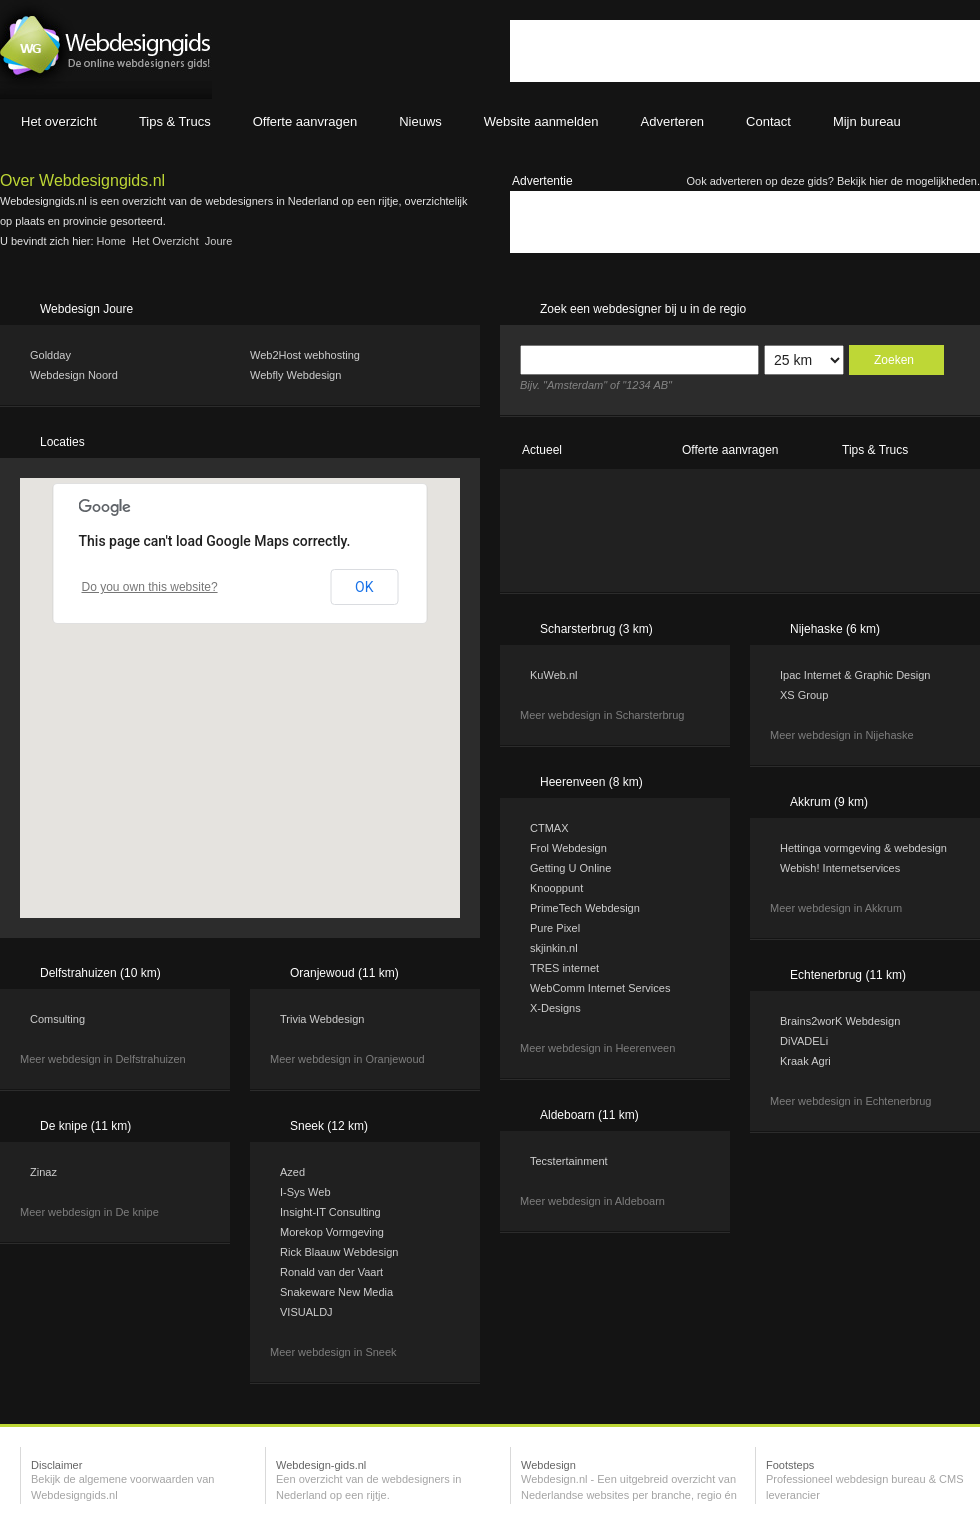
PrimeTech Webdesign (585, 908)
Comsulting (57, 1019)
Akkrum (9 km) (829, 802)
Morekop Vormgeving (332, 1232)
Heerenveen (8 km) (591, 782)
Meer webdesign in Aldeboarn (592, 1201)
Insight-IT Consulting (330, 1212)
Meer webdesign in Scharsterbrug (602, 715)
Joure (219, 241)
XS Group (804, 695)
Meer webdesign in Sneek (333, 1352)
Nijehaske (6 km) (835, 629)
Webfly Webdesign (295, 375)
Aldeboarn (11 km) (589, 1115)
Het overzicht (165, 241)
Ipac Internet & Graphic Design (855, 675)
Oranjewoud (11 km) (344, 973)
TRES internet (564, 968)
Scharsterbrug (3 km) (596, 629)
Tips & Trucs (875, 450)
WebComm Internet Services (600, 988)
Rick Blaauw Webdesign (339, 1252)
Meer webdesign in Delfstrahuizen (103, 1059)
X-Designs (555, 1008)
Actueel (542, 450)
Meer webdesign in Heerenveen (597, 1048)
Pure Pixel (555, 928)
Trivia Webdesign (322, 1019)
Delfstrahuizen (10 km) (100, 973)
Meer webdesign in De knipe (89, 1212)
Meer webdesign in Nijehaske (842, 735)
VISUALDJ (306, 1312)
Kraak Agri (805, 1061)
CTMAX (549, 828)
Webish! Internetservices (840, 868)
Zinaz (43, 1172)
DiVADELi (804, 1041)
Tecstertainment (569, 1161)
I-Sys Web (305, 1192)
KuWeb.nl (554, 675)
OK (364, 587)
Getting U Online (570, 868)
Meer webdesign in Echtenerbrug (850, 1101)
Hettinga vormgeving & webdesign (863, 848)
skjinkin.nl (554, 948)
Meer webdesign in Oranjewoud (347, 1059)
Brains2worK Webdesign (840, 1021)
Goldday (50, 355)
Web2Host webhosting (305, 355)
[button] (266, 744)
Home (111, 241)
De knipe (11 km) (85, 1126)
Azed (292, 1172)
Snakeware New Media (336, 1292)
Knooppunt (556, 888)
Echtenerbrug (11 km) (848, 975)
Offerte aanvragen (730, 450)
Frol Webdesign (568, 848)
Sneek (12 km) (329, 1126)
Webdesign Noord (74, 375)
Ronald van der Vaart (331, 1272)
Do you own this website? (150, 587)
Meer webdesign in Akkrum (836, 908)
